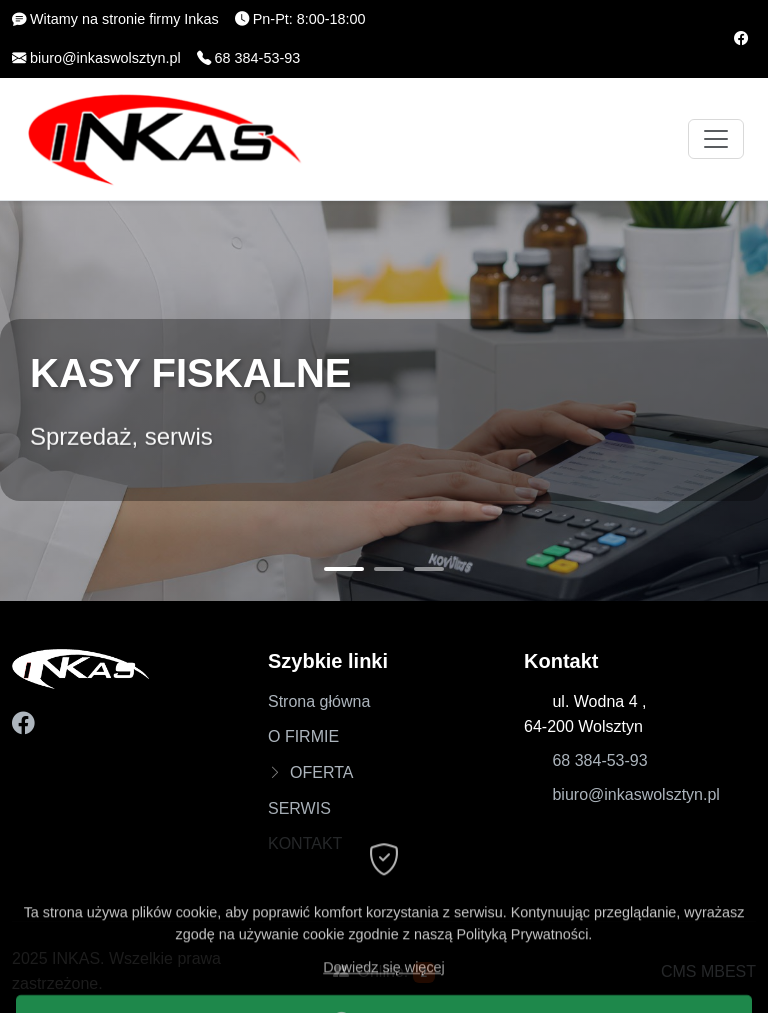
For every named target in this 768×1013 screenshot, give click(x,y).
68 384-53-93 (599, 760)
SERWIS (299, 808)
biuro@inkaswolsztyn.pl (635, 794)
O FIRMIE (303, 736)
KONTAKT (305, 843)
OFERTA (321, 772)
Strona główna (319, 701)
